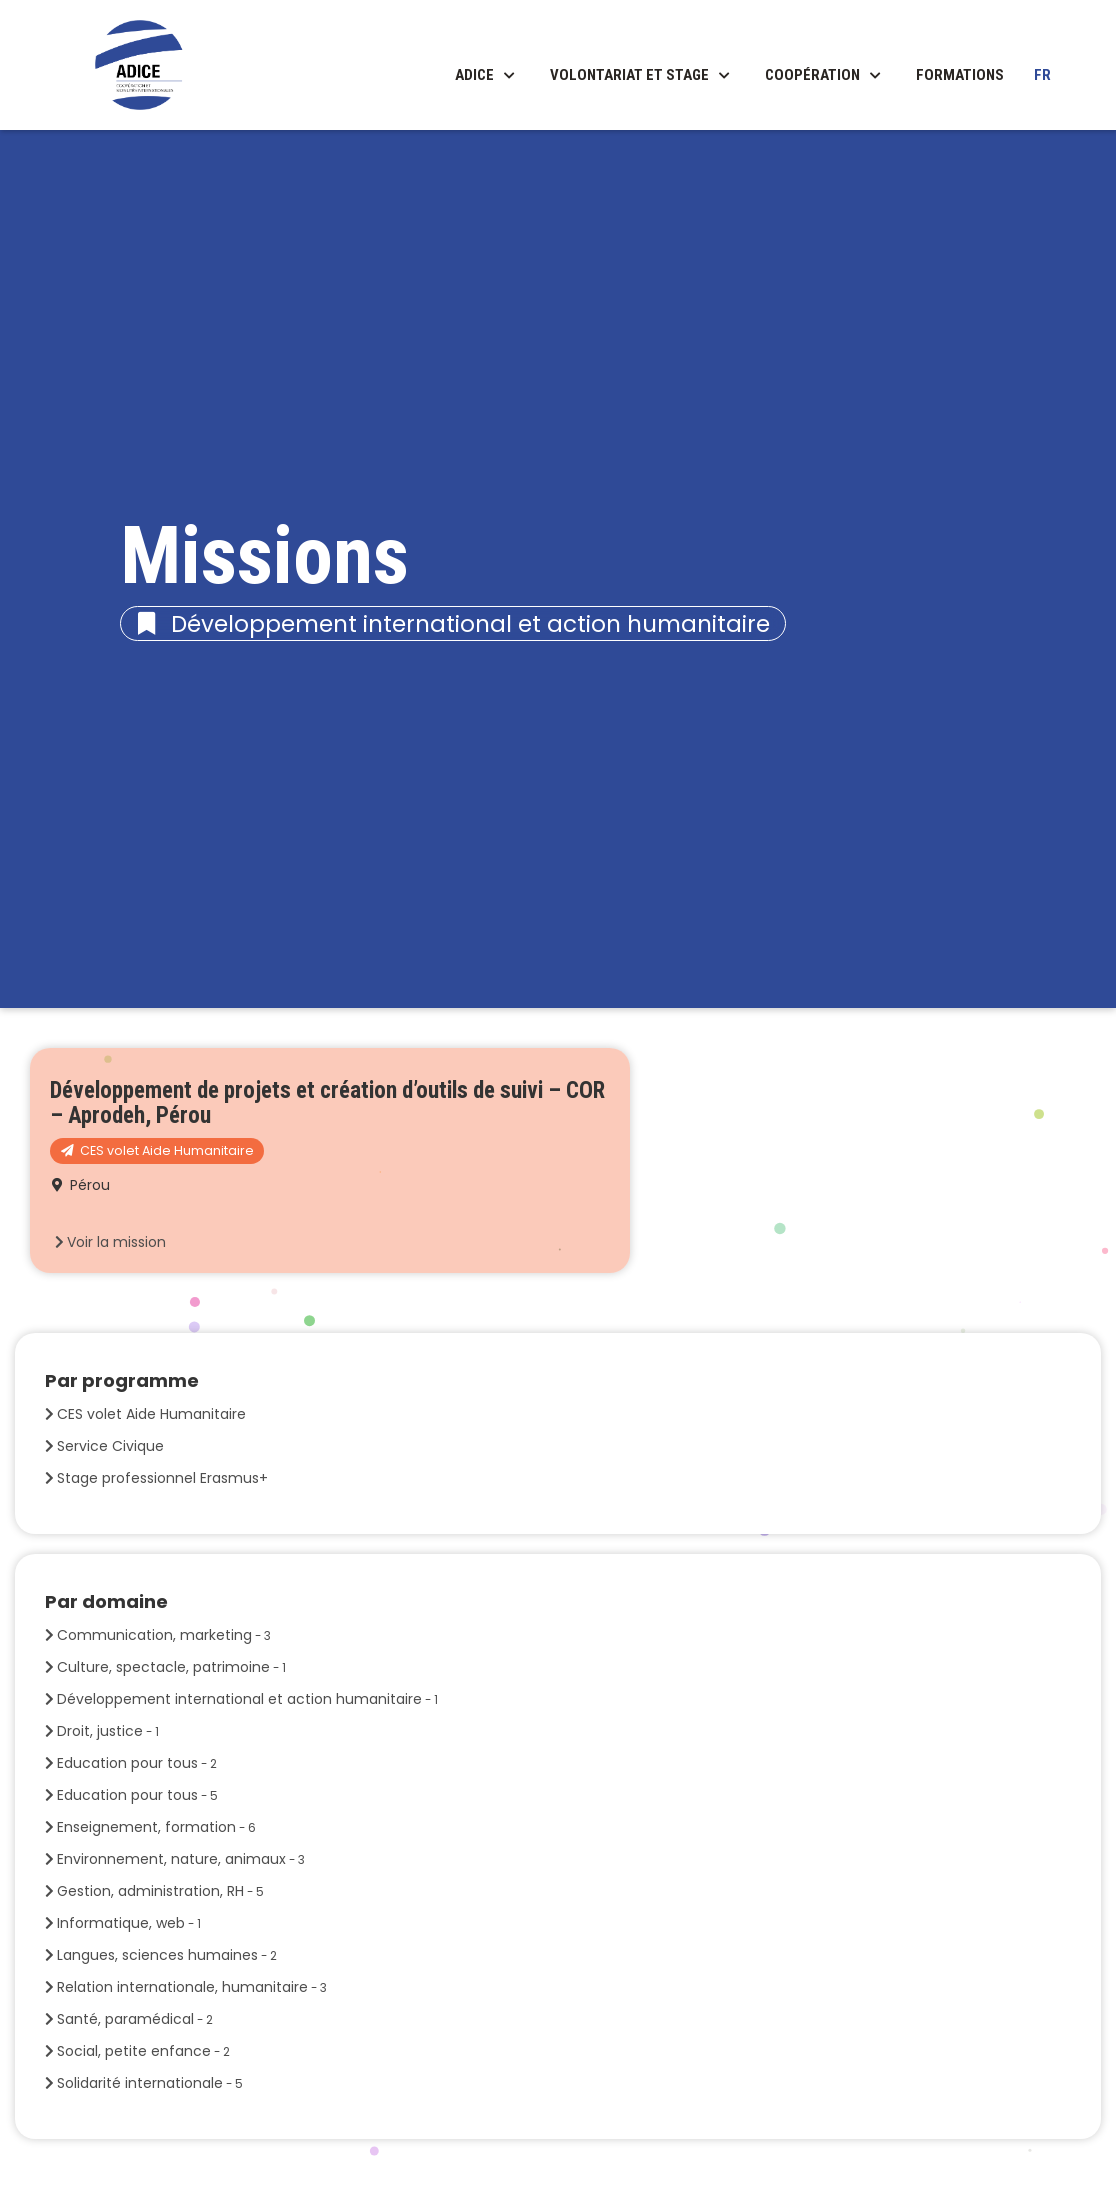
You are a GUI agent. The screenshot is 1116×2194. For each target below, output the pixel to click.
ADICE (474, 75)
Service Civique (110, 1446)
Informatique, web (129, 1923)
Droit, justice (108, 1731)
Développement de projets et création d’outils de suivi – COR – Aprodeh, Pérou (327, 1103)
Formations (960, 75)
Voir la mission (116, 1242)
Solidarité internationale (150, 2083)
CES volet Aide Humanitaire (151, 1414)
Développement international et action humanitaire (247, 1699)
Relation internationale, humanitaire (192, 1987)
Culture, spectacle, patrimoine (171, 1667)
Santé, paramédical (135, 2019)
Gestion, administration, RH (160, 1891)
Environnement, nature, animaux (181, 1859)
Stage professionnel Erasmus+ (162, 1478)
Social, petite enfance (143, 2051)
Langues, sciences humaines (167, 1955)
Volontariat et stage (629, 75)
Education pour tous (137, 1763)
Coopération (812, 75)
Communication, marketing (164, 1635)
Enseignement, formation (156, 1827)
